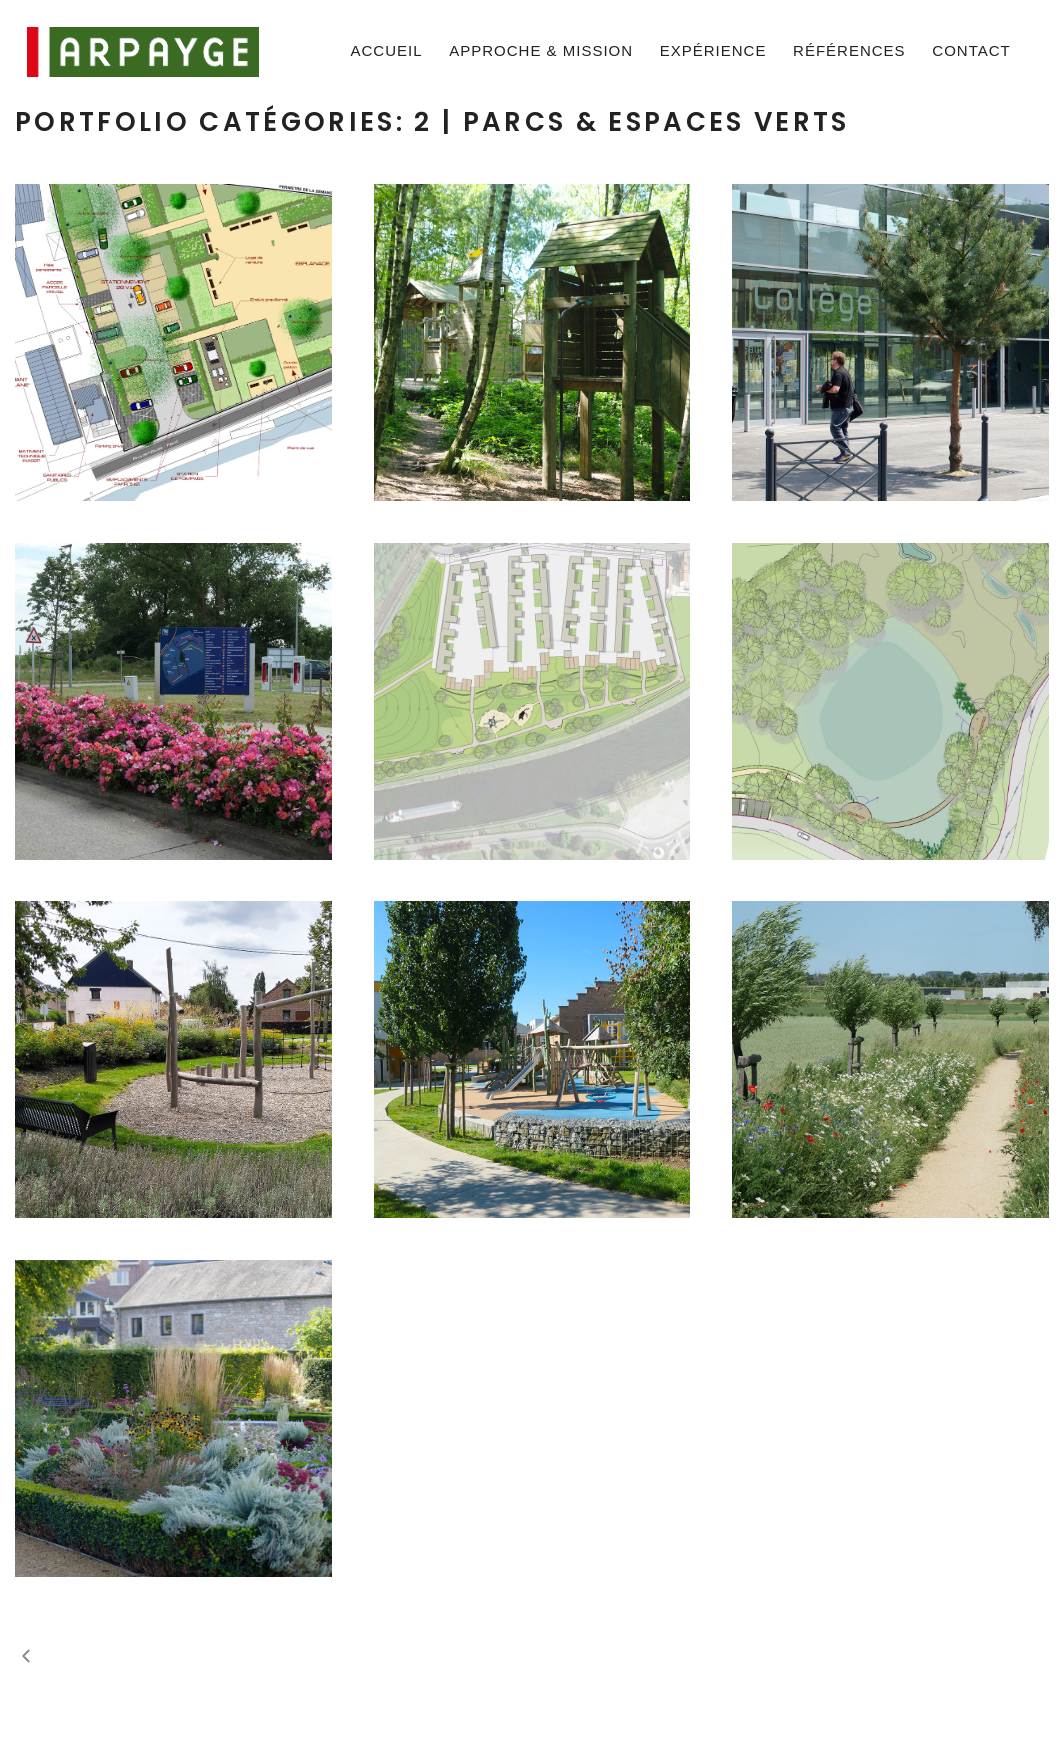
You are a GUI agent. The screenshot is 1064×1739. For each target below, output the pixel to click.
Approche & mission (541, 50)
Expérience (713, 50)
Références (849, 50)
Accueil (387, 50)
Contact (971, 50)
